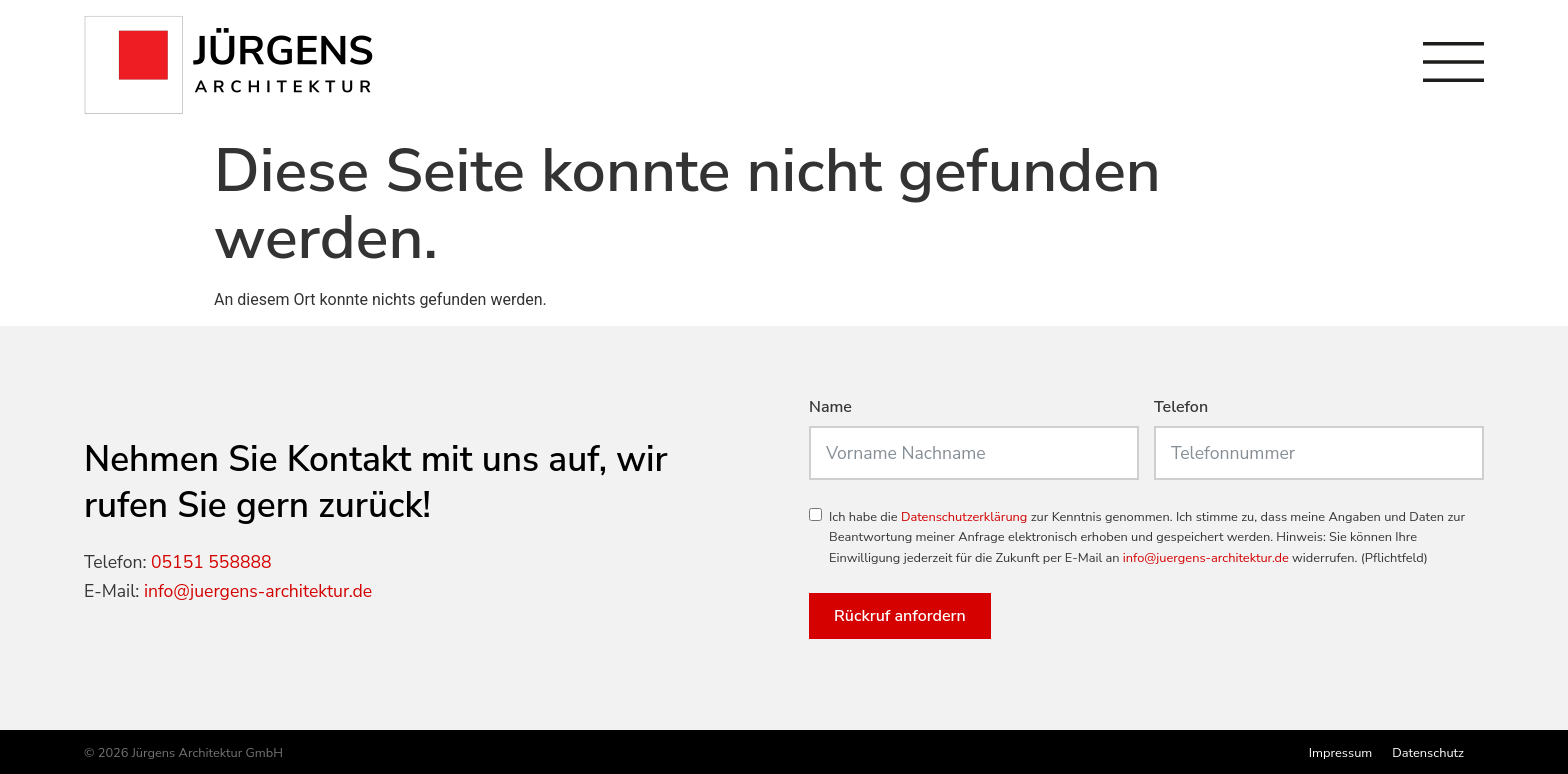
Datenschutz (1428, 753)
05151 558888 (211, 562)
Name (830, 408)
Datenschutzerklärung (964, 517)
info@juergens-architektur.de (258, 591)
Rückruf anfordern (900, 616)
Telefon (1181, 408)
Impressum (1340, 753)
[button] (44, 730)
